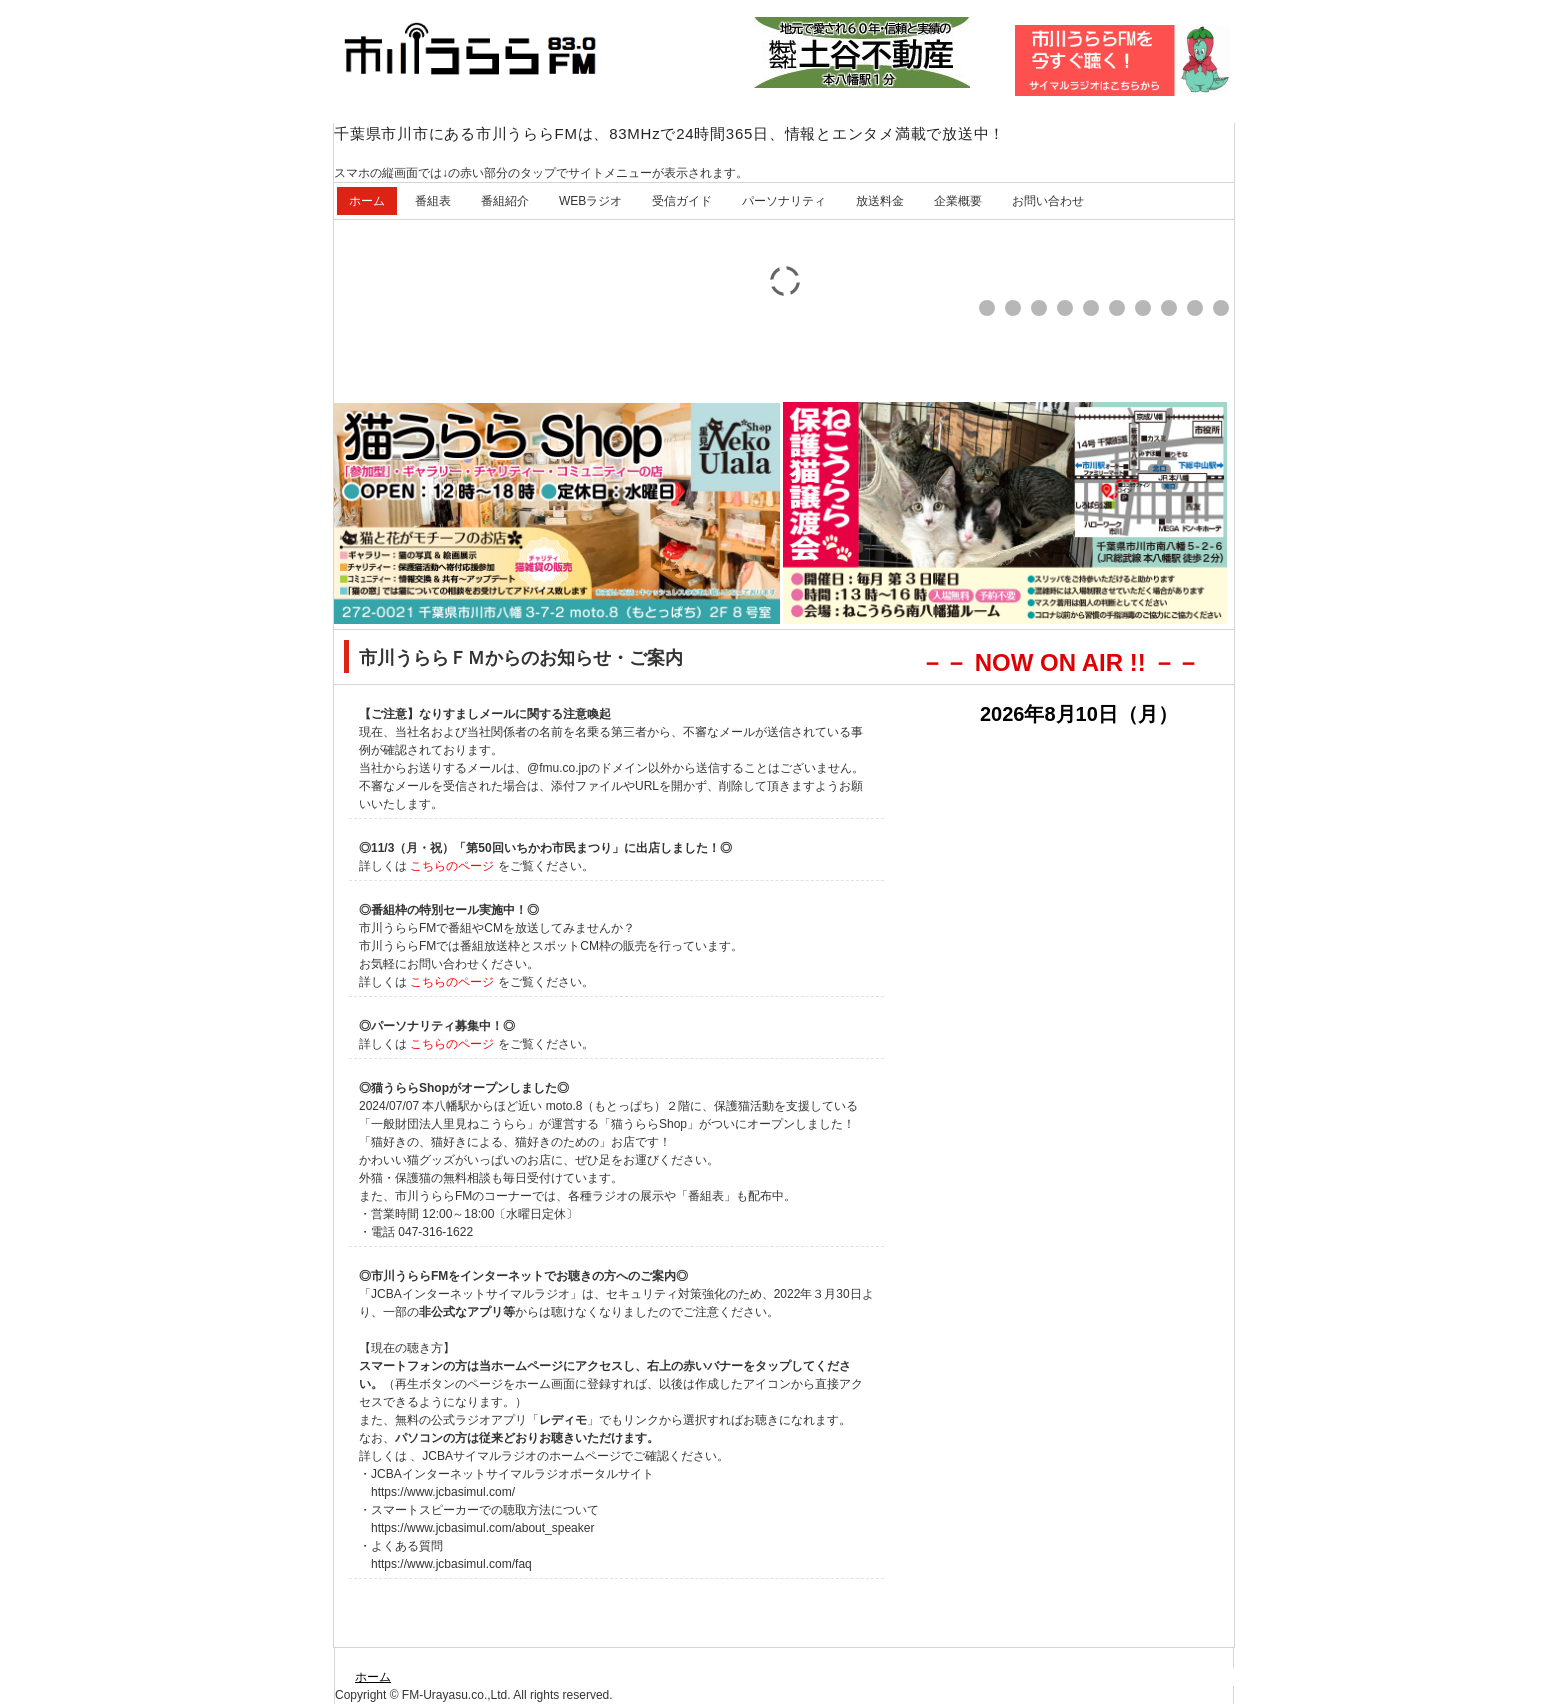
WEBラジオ (590, 201)
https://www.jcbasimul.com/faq (451, 1564)
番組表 (433, 201)
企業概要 (958, 201)
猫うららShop (649, 1124)
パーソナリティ (784, 201)
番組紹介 (505, 201)
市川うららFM (484, 54)
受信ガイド (682, 201)
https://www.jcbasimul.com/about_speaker (482, 1528)
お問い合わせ (1048, 201)
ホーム (367, 201)
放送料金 (880, 201)
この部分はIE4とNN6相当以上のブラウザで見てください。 (1080, 1019)
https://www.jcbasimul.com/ (443, 1492)
